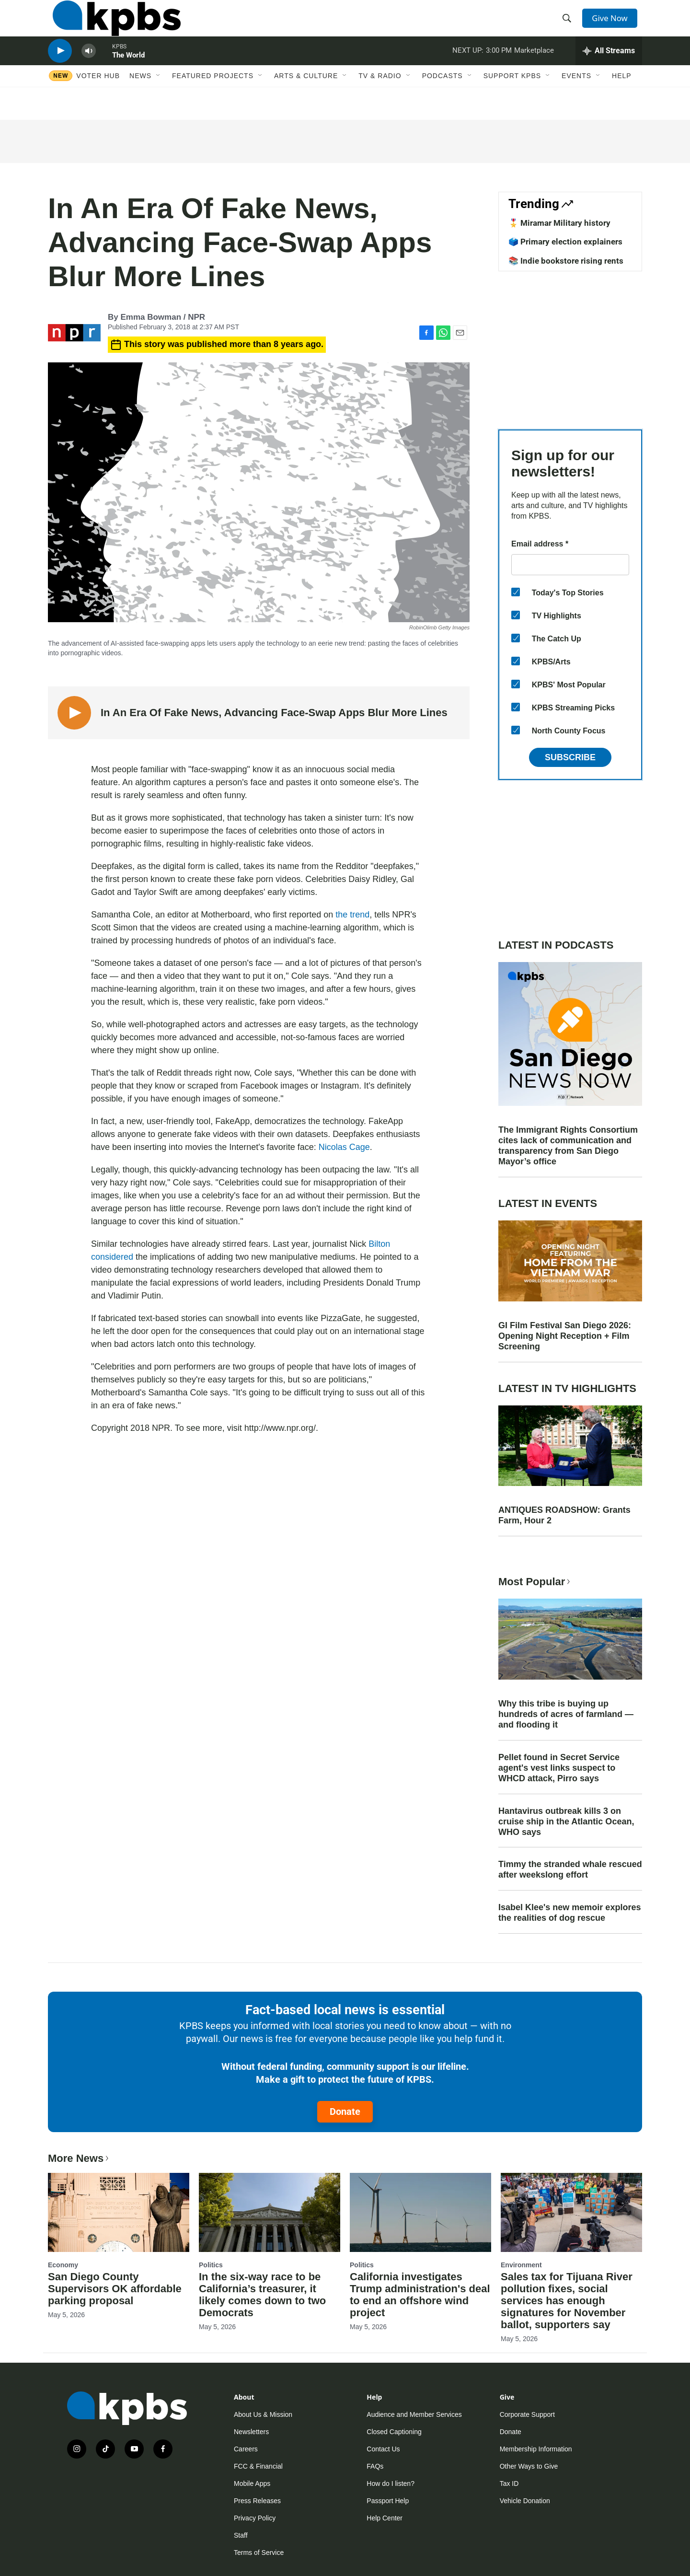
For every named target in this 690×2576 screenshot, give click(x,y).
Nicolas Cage (344, 1147)
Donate (345, 2111)
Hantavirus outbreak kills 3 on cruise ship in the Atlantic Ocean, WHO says (566, 1821)
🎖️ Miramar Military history (559, 223)
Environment (521, 2265)
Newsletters (251, 2432)
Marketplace (534, 69)
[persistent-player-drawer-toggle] (608, 69)
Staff (241, 2535)
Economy (63, 2265)
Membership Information (536, 2449)
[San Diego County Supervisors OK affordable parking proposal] (118, 2212)
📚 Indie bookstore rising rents (565, 261)
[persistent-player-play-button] (59, 69)
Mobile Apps (252, 2483)
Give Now (613, 25)
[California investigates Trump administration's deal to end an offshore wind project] (420, 2212)
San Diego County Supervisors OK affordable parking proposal (115, 2289)
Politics (211, 2265)
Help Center (384, 2518)
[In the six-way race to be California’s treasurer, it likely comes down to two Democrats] (269, 2212)
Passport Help (388, 2501)
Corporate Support (527, 2414)
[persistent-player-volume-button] (88, 70)
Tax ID (509, 2483)
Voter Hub (98, 99)
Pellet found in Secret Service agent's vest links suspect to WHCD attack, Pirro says (559, 1767)
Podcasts (442, 99)
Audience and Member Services (414, 2414)
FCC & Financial (258, 2466)
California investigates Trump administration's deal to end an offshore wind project (420, 2295)
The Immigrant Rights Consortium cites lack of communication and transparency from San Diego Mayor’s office (568, 1145)
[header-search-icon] (569, 25)
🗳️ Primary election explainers (565, 241)
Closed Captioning (394, 2432)
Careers (246, 2449)
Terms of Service (259, 2552)
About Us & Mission (263, 2414)
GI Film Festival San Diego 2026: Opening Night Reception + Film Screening (564, 1336)
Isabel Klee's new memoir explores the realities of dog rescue (569, 1913)
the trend (352, 914)
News (140, 99)
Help (622, 99)
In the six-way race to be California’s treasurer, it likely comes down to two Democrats (262, 2295)
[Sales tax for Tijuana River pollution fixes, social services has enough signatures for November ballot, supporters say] (571, 2212)
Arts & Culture (306, 99)
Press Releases (257, 2501)
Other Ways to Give (529, 2466)
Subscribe (570, 757)
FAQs (375, 2466)
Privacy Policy (255, 2518)
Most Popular (535, 1582)
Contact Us (383, 2449)
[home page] (112, 25)
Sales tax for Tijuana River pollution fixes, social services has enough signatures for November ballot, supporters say (566, 2301)
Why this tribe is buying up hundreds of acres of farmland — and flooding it (565, 1714)
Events (576, 99)
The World (128, 74)
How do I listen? (390, 2483)
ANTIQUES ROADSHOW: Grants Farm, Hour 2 (564, 1515)
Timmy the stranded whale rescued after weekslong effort (570, 1869)
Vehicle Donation (525, 2501)
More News (79, 2158)
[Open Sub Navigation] (158, 99)
